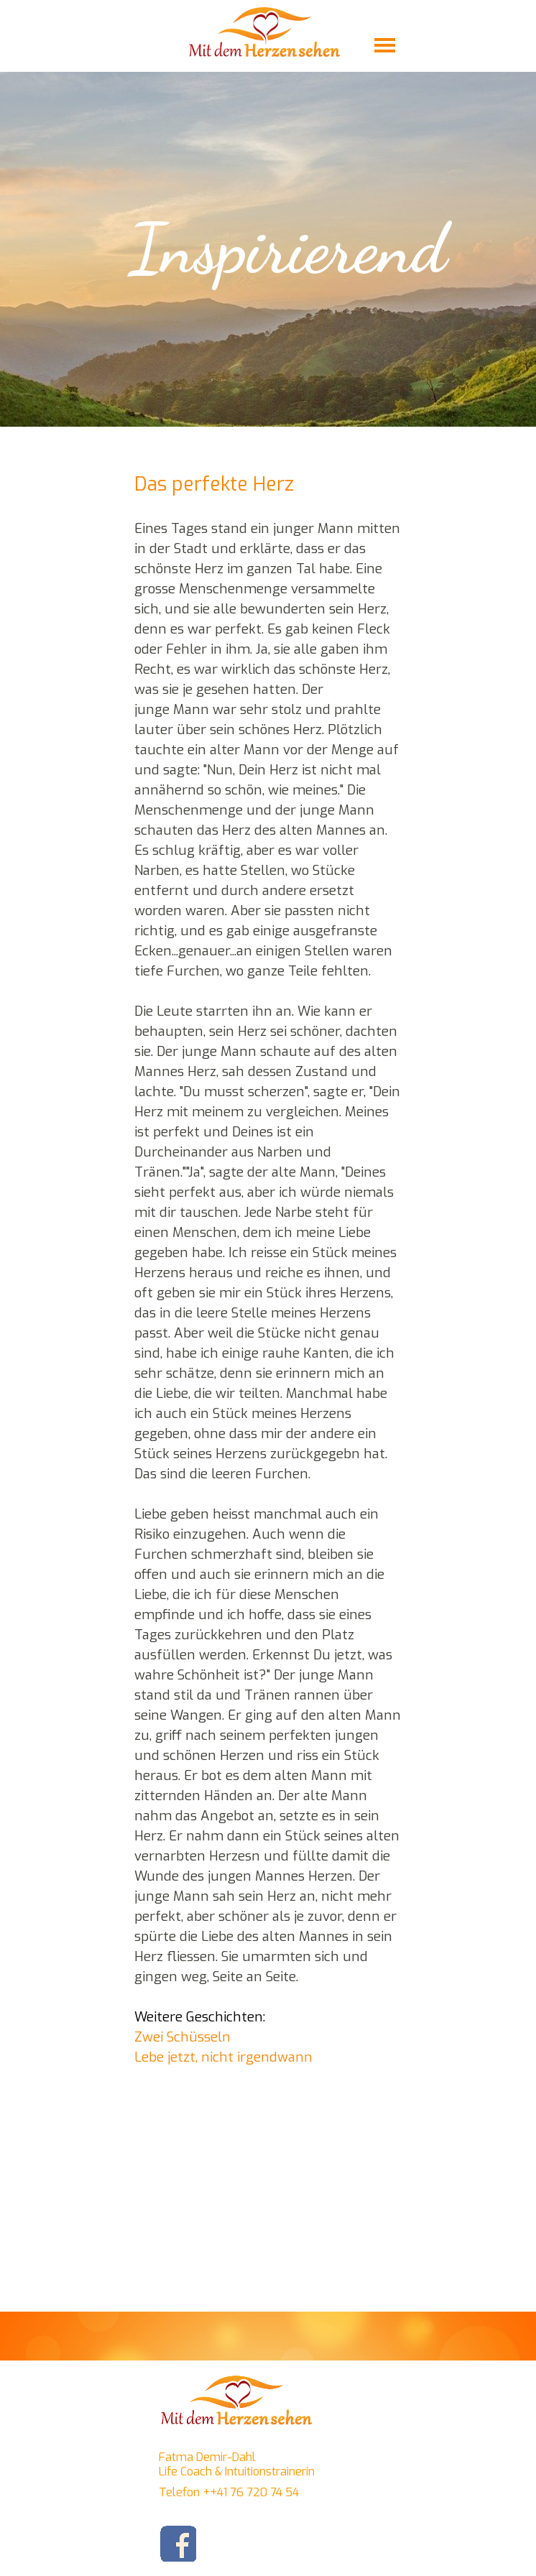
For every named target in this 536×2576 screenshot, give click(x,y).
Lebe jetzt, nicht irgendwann (223, 2057)
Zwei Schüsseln (182, 2037)
